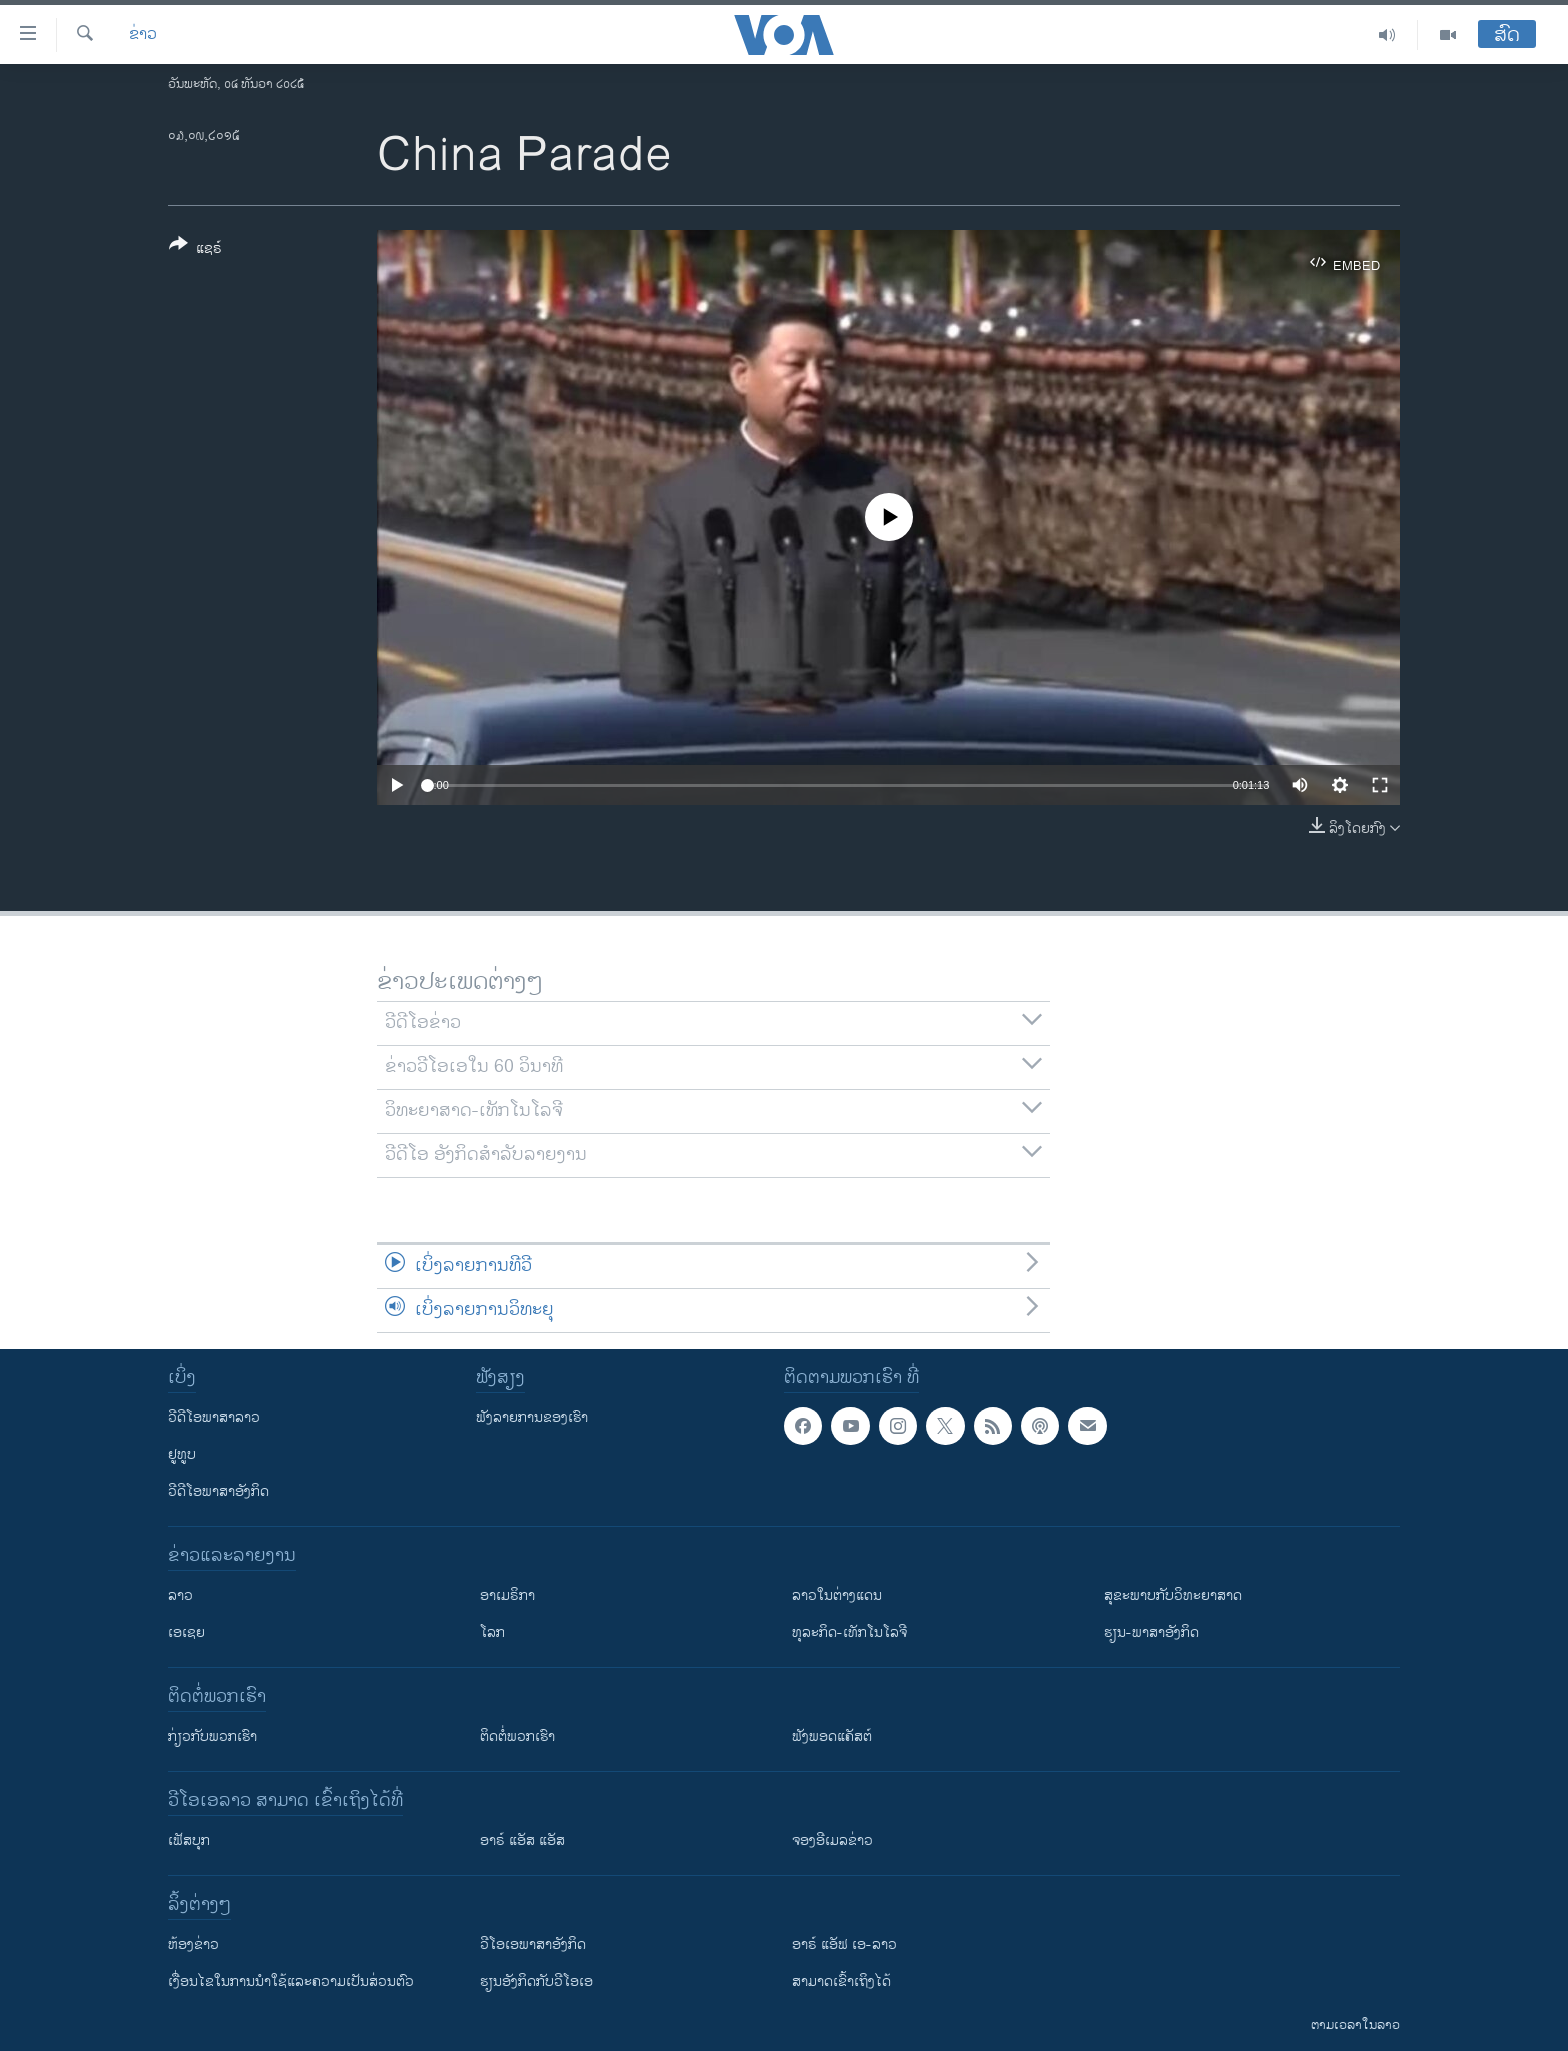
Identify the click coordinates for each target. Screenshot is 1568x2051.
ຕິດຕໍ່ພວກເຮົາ (517, 1736)
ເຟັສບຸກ (189, 1840)
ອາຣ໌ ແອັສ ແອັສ (522, 1840)
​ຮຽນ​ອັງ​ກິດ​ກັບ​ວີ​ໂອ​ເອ (536, 1981)
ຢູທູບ (182, 1454)
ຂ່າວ (143, 35)
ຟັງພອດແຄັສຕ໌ (832, 1736)
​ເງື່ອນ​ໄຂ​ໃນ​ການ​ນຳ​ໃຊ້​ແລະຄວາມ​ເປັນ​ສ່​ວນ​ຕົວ (291, 1981)
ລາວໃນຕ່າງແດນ (837, 1595)
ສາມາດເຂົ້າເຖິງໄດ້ (841, 1981)
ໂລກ (492, 1632)
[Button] (195, 250)
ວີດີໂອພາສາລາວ (214, 1417)
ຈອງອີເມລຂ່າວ (832, 1840)
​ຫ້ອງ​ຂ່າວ (193, 1944)
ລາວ (180, 1595)
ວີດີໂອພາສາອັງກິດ (218, 1491)
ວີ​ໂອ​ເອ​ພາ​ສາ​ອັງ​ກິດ (533, 1944)
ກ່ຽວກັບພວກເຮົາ (212, 1736)
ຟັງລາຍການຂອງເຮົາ (532, 1417)
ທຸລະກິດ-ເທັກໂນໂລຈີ (849, 1632)
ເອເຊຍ (186, 1632)
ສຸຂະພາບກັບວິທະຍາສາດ (1173, 1595)
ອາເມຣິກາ (507, 1595)
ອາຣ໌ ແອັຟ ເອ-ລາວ (844, 1944)
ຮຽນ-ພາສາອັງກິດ (1151, 1632)
